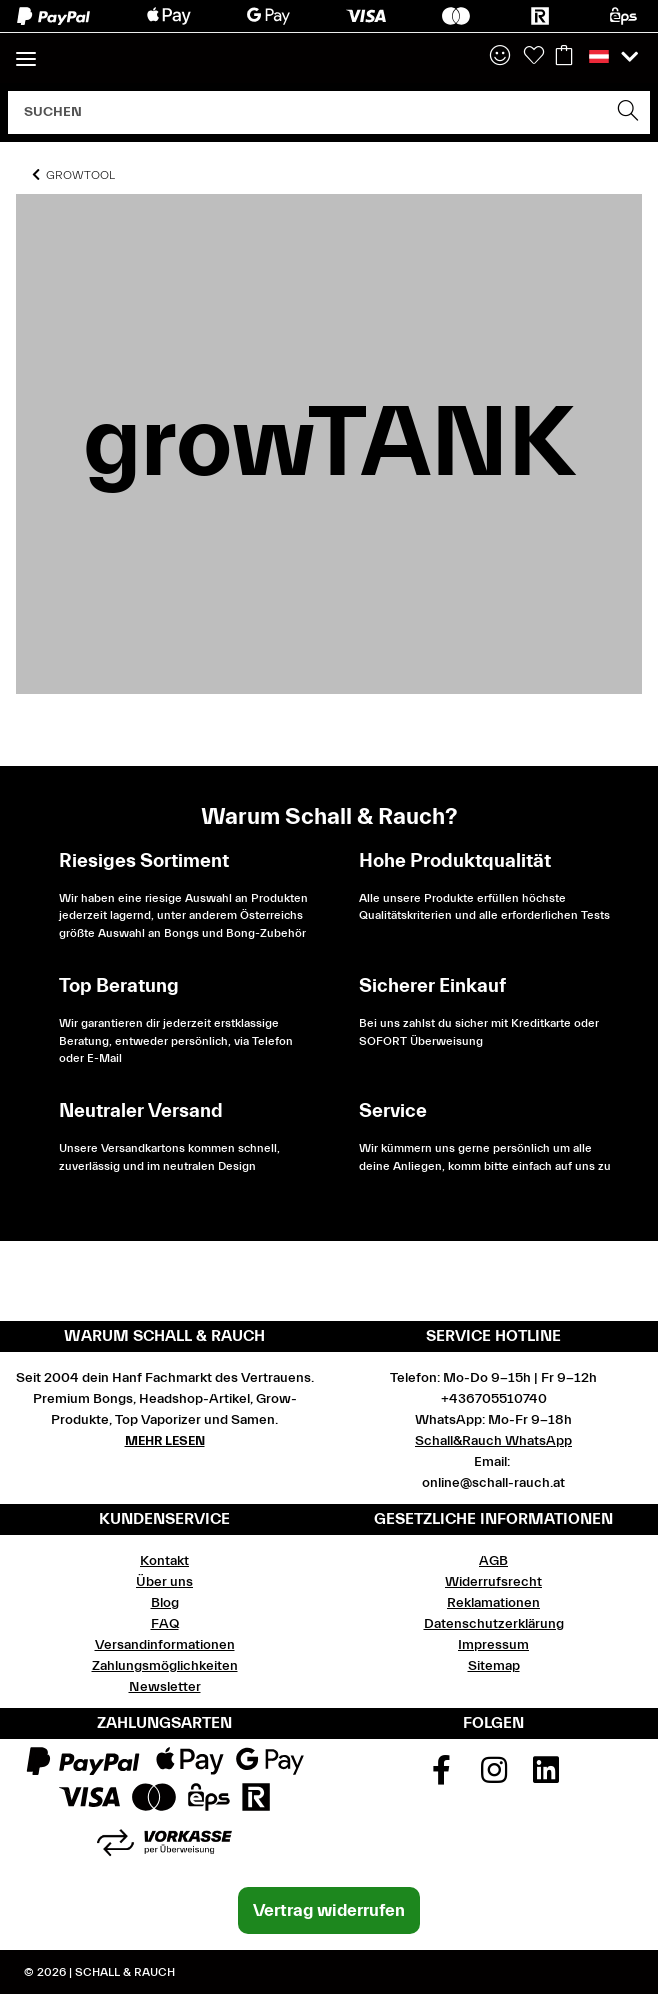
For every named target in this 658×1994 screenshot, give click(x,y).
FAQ (165, 1624)
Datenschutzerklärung (494, 1624)
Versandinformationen (165, 1645)
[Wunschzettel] (534, 57)
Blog (165, 1603)
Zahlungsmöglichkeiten (165, 1666)
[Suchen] (308, 112)
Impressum (493, 1645)
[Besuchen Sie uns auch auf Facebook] (441, 1777)
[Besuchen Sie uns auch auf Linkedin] (546, 1777)
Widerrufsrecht (493, 1582)
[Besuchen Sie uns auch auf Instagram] (494, 1777)
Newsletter (165, 1687)
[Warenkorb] (564, 57)
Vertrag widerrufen (329, 1910)
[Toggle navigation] (26, 50)
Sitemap (494, 1666)
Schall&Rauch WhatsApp (493, 1441)
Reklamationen (493, 1603)
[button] (500, 57)
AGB (493, 1561)
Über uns (164, 1582)
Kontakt (164, 1561)
